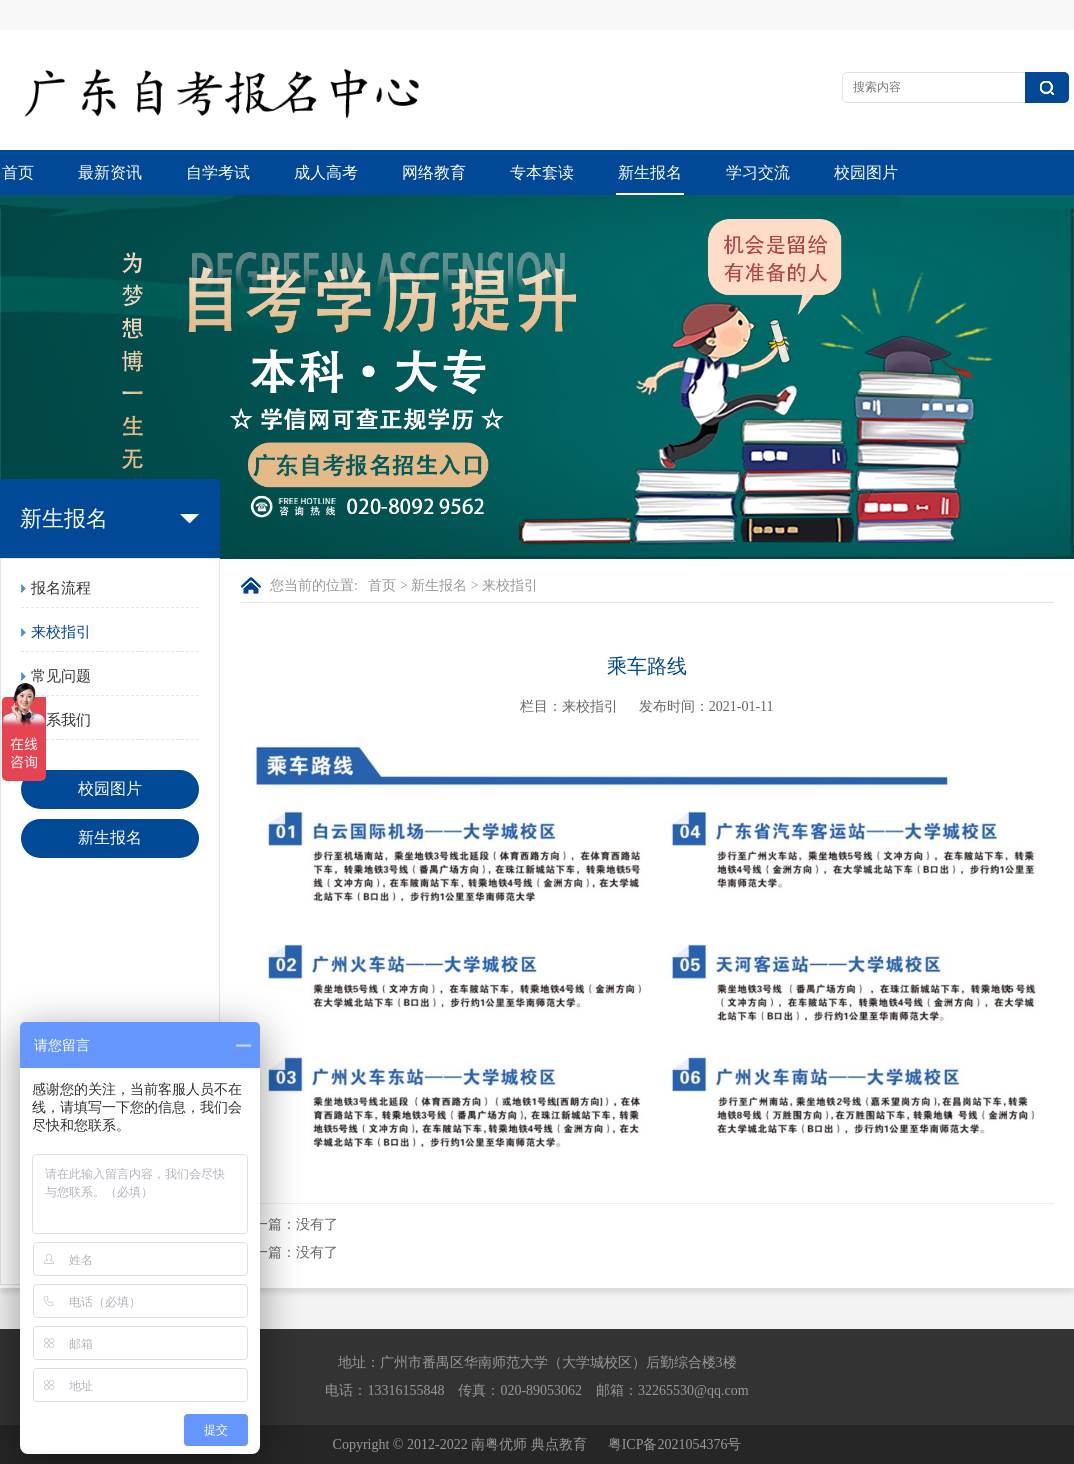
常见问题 (61, 676)
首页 (18, 172)
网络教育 (434, 172)
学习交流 (758, 172)
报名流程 (61, 588)
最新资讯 (110, 172)
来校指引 (61, 632)
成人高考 (326, 172)
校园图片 (866, 172)
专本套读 (542, 172)
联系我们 (61, 720)
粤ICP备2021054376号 (675, 1444)
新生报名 (650, 172)
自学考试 (218, 172)
